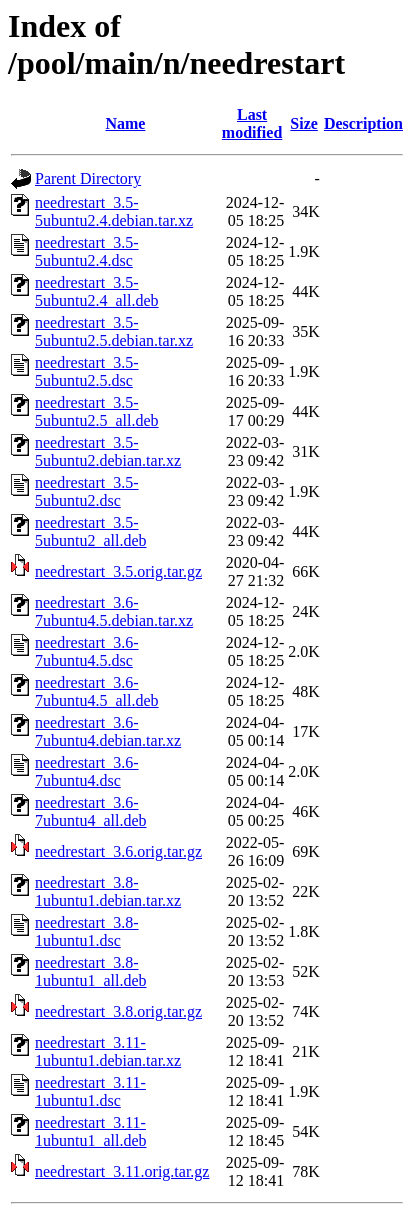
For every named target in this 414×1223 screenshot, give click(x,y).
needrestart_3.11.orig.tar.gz (122, 1171)
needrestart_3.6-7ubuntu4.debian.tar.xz (108, 731)
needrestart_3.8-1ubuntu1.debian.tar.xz (108, 891)
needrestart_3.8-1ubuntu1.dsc (87, 931)
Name (125, 123)
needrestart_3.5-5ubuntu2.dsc (87, 491)
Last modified (252, 123)
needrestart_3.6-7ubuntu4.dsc (87, 771)
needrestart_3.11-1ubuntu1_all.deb (91, 1131)
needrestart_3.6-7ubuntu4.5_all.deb (97, 691)
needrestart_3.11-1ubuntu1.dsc (90, 1091)
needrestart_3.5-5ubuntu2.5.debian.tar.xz (114, 331)
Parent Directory (88, 178)
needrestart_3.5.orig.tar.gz (118, 571)
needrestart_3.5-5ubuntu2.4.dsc (87, 251)
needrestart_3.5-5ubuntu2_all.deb (91, 531)
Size (304, 123)
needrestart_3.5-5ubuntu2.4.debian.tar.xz (114, 211)
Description (363, 123)
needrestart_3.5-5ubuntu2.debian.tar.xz (108, 451)
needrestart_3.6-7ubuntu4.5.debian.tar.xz (114, 611)
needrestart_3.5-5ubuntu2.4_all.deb (97, 291)
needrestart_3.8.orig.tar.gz (118, 1011)
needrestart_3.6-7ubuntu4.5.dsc (87, 651)
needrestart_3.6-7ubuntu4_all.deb (91, 811)
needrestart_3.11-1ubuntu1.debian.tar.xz (108, 1051)
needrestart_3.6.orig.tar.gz (118, 851)
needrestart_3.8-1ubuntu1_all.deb (91, 971)
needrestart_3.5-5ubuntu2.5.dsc (87, 371)
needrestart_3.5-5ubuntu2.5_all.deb (97, 411)
